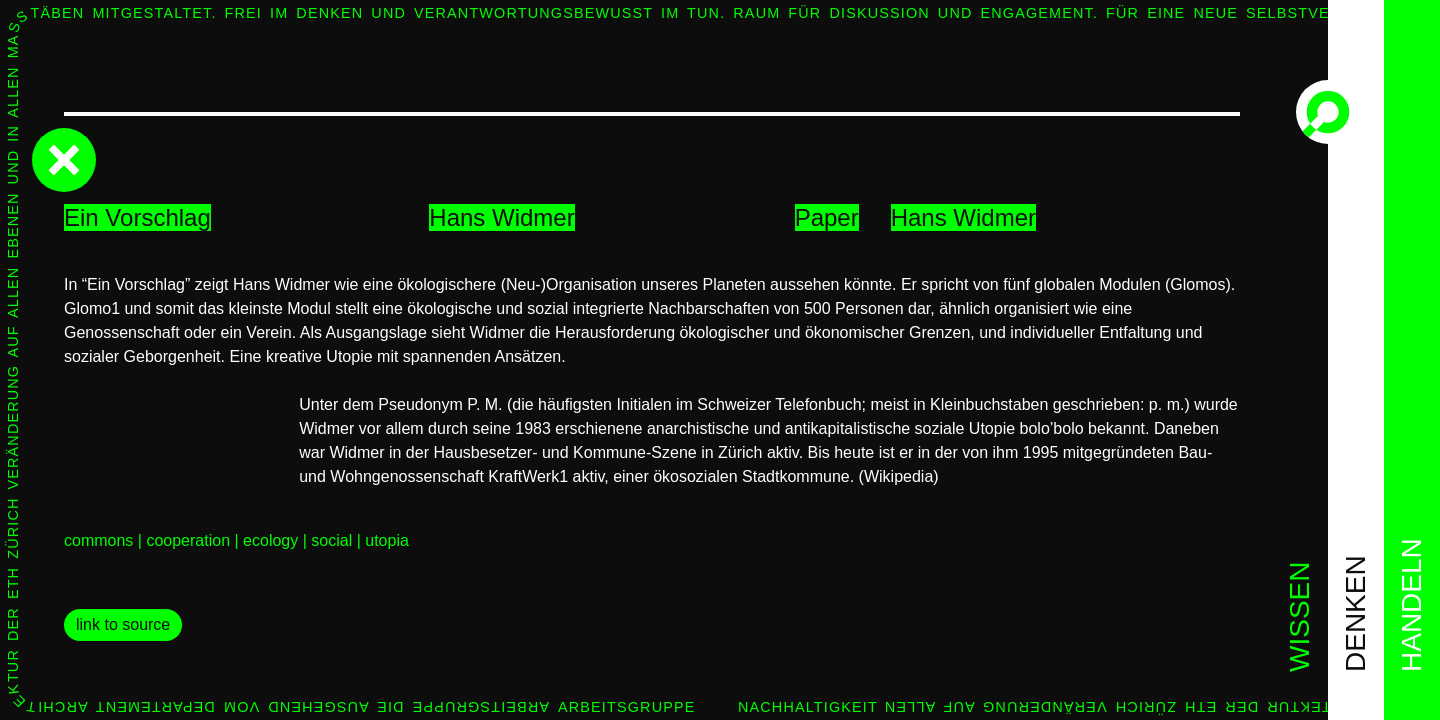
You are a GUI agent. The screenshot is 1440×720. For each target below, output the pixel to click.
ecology (270, 540)
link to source (123, 624)
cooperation (188, 540)
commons (98, 540)
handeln (1411, 605)
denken (1355, 613)
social (331, 540)
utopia (387, 540)
